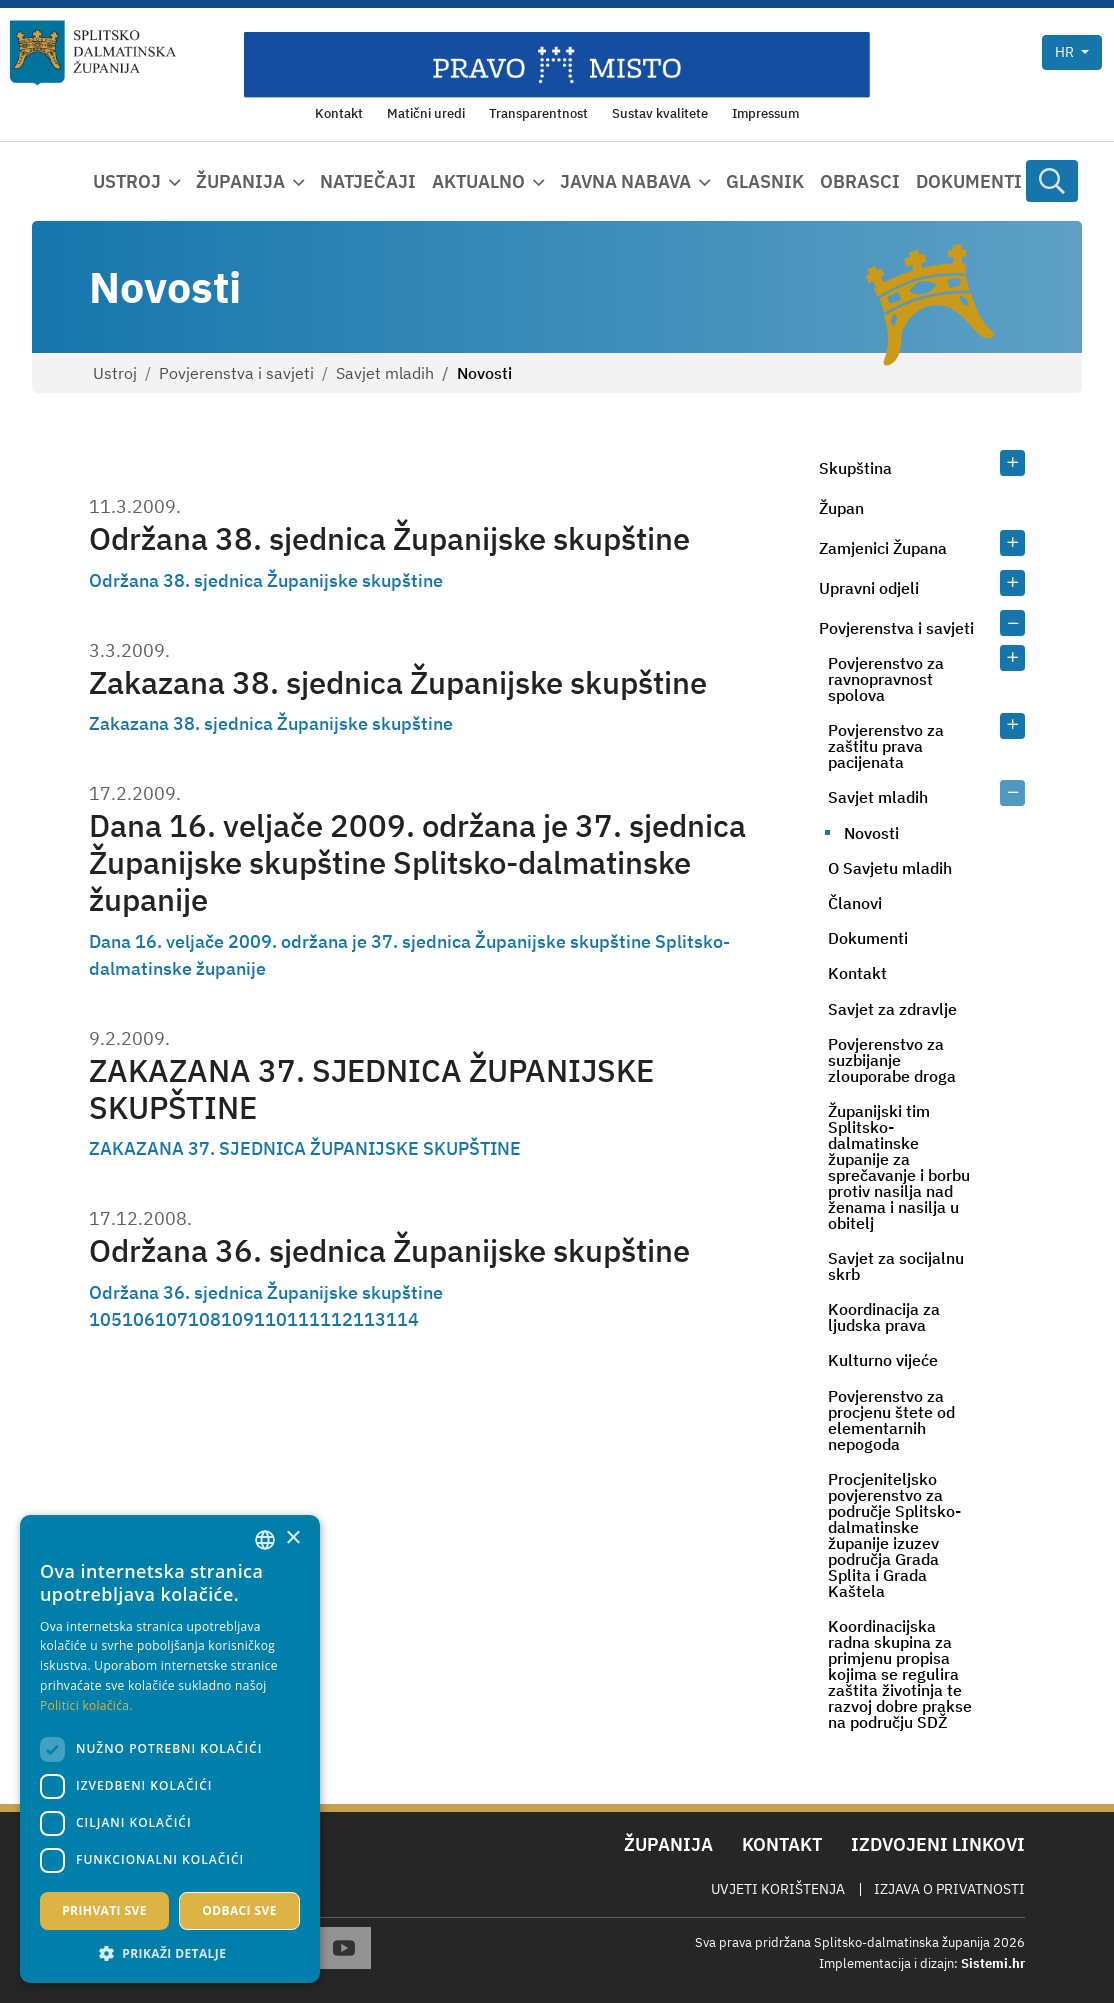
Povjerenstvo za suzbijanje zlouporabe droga (892, 1060)
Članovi (855, 903)
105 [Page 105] (105, 1319)
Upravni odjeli (869, 588)
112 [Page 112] (336, 1319)
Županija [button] (240, 181)
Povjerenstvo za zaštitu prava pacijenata (886, 746)
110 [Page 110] (270, 1319)
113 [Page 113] (369, 1319)
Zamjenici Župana (883, 548)
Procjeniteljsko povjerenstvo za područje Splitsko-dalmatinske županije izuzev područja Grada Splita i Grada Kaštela (894, 1535)
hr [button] (1066, 52)
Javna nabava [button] (625, 181)
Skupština (855, 468)
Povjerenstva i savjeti (236, 373)
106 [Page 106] (138, 1319)
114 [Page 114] (402, 1319)
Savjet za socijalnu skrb (896, 1266)
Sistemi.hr (993, 1963)
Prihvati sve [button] (104, 1910)
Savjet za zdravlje (892, 1009)
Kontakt (857, 973)
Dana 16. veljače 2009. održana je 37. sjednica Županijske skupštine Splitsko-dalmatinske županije (417, 862)
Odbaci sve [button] (239, 1910)
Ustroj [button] (127, 181)
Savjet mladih (385, 373)
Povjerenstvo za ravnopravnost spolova (886, 679)
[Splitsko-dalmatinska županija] (93, 53)
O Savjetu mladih (890, 868)
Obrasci (860, 181)
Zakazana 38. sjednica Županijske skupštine (398, 682)
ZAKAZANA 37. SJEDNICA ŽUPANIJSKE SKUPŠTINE (371, 1088)
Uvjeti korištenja (778, 1889)
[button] (170, 1953)
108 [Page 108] (204, 1319)
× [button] (292, 1538)
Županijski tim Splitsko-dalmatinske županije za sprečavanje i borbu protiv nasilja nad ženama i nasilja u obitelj (899, 1167)
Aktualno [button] (478, 181)
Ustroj (115, 373)
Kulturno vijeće (883, 1360)
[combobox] (265, 1540)
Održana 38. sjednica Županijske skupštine (389, 538)
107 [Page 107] (171, 1319)
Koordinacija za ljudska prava (884, 1317)
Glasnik (765, 181)
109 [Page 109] (237, 1319)
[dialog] (170, 1749)
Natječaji (368, 181)
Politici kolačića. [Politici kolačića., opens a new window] (86, 1705)
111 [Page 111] (303, 1319)
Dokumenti (969, 181)
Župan (841, 508)
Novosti (871, 833)
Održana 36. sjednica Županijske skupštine (389, 1250)
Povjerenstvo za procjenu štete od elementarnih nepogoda (891, 1420)
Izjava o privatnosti (949, 1889)
